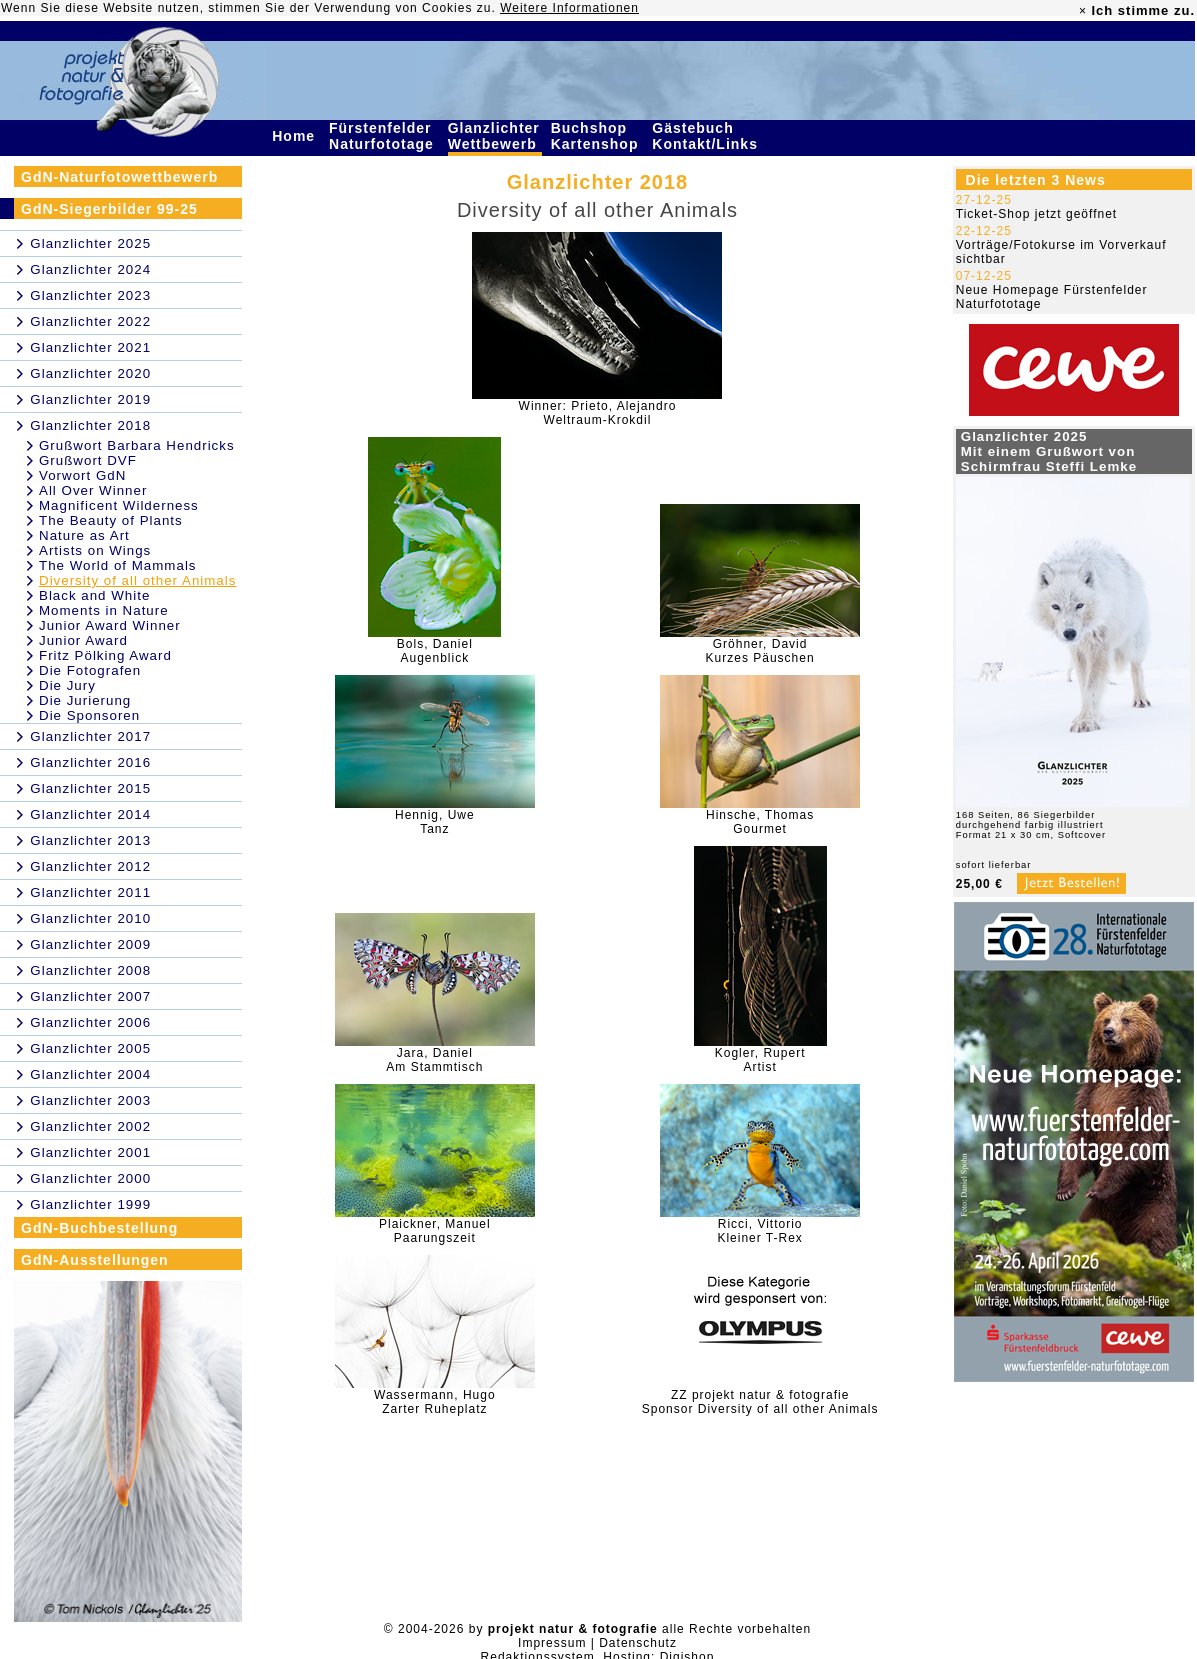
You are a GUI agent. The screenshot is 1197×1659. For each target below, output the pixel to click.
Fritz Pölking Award (105, 655)
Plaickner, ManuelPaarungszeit (435, 1231)
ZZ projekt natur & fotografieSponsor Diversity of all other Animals (760, 1402)
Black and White (94, 595)
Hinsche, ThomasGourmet (760, 822)
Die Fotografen (90, 670)
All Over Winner (93, 490)
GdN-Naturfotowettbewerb (119, 177)
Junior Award (83, 640)
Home (296, 136)
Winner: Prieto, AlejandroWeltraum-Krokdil (598, 413)
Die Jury (67, 685)
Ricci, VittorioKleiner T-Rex (759, 1231)
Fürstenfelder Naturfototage (384, 136)
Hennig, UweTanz (435, 822)
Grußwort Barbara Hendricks (137, 445)
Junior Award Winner (110, 625)
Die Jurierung (85, 700)
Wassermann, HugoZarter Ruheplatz (435, 1402)
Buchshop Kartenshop (597, 136)
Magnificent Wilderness (119, 505)
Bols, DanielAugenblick (435, 651)
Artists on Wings (95, 550)
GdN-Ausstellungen (95, 1260)
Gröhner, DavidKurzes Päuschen (760, 651)
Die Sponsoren (89, 715)
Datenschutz (638, 1643)
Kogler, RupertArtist (760, 1060)
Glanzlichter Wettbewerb (495, 136)
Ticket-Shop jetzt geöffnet (1036, 214)
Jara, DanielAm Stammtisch (434, 1060)
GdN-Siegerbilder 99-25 (109, 209)
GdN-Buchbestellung (99, 1228)
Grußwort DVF (88, 460)
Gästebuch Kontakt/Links (707, 136)
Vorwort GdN (82, 475)
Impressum (552, 1643)
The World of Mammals (118, 565)
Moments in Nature (104, 610)
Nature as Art (84, 535)
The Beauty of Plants (111, 520)
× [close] (1083, 11)
